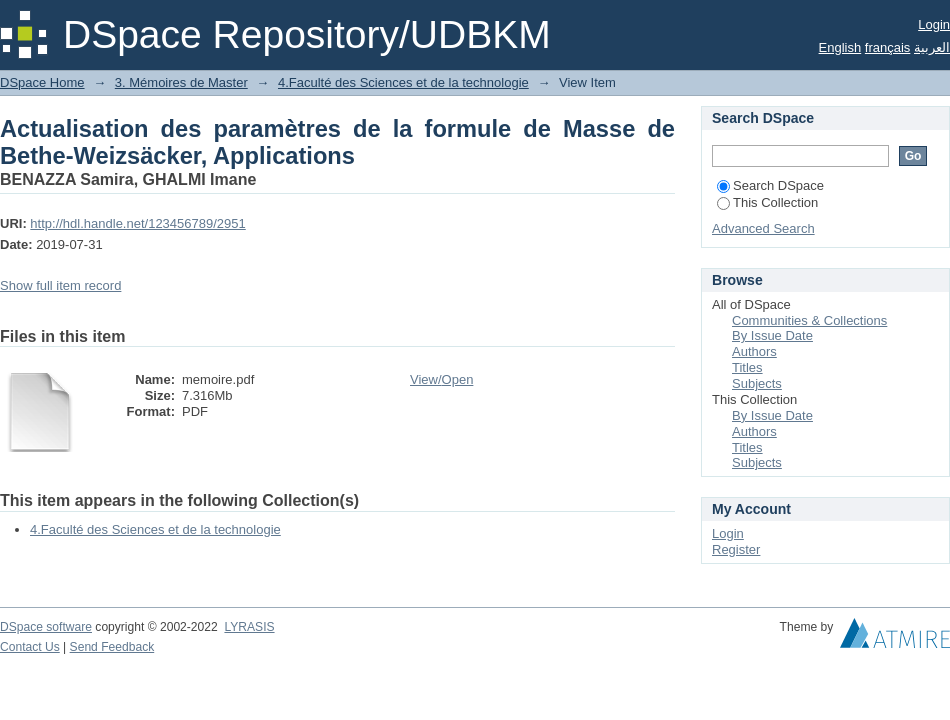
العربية (932, 47)
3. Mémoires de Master (181, 82)
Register (736, 549)
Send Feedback (112, 647)
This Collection (767, 202)
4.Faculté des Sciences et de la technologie (403, 82)
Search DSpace (770, 185)
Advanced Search (763, 228)
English (840, 47)
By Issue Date (772, 335)
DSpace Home (42, 82)
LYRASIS (249, 627)
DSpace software (46, 627)
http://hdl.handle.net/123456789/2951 (137, 223)
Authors (754, 351)
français (888, 47)
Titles (747, 367)
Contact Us (30, 647)
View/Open (441, 379)
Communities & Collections (809, 320)
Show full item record (60, 285)
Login (934, 24)
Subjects (757, 383)
